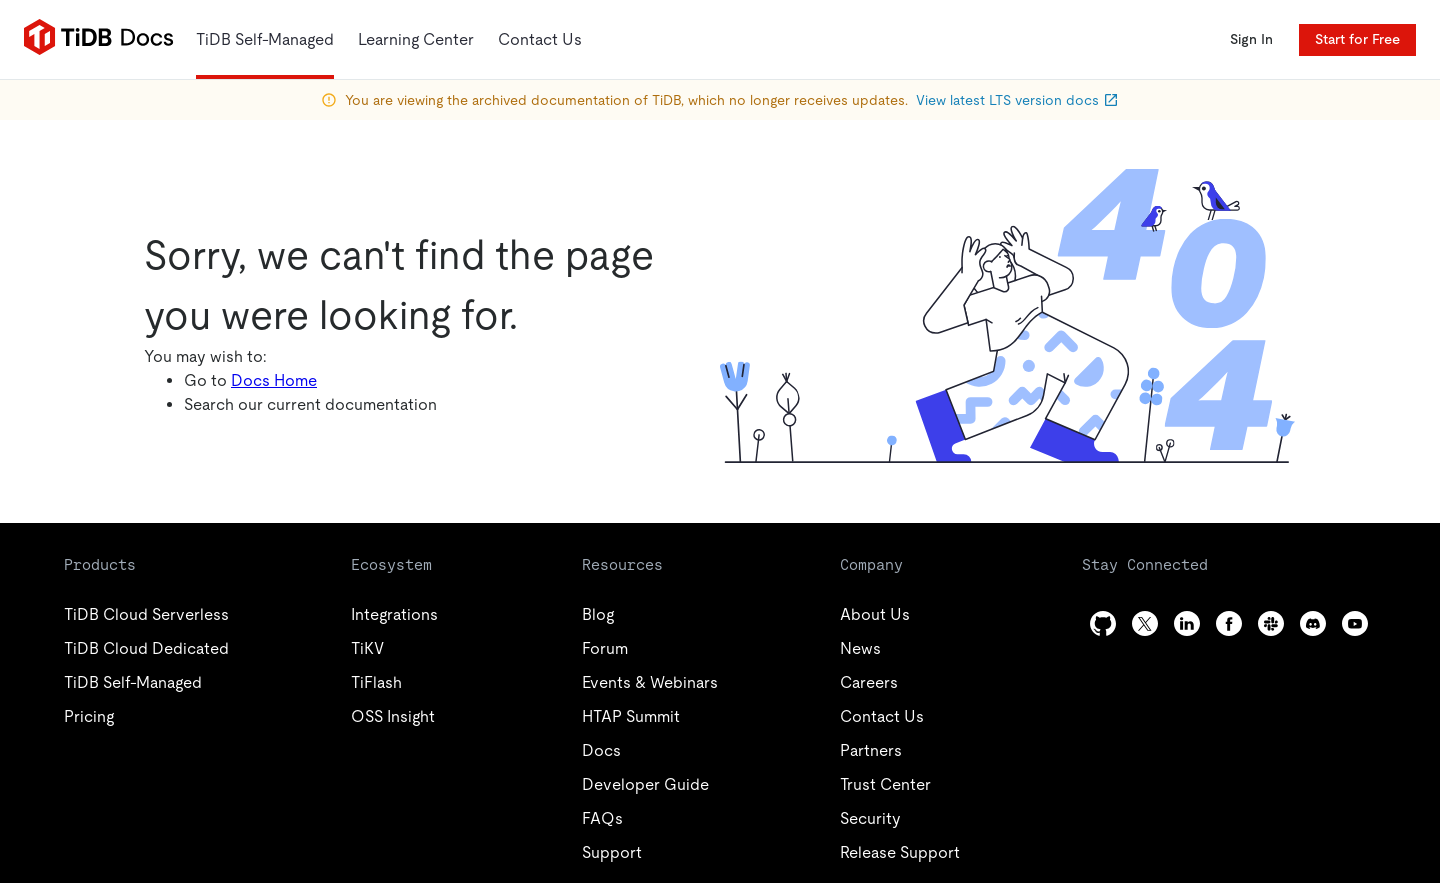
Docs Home (274, 380)
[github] (1103, 623)
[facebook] (1229, 623)
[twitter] (1145, 623)
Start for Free (1357, 39)
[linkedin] (1187, 623)
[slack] (1271, 623)
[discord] (1313, 623)
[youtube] (1355, 623)
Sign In (1251, 39)
